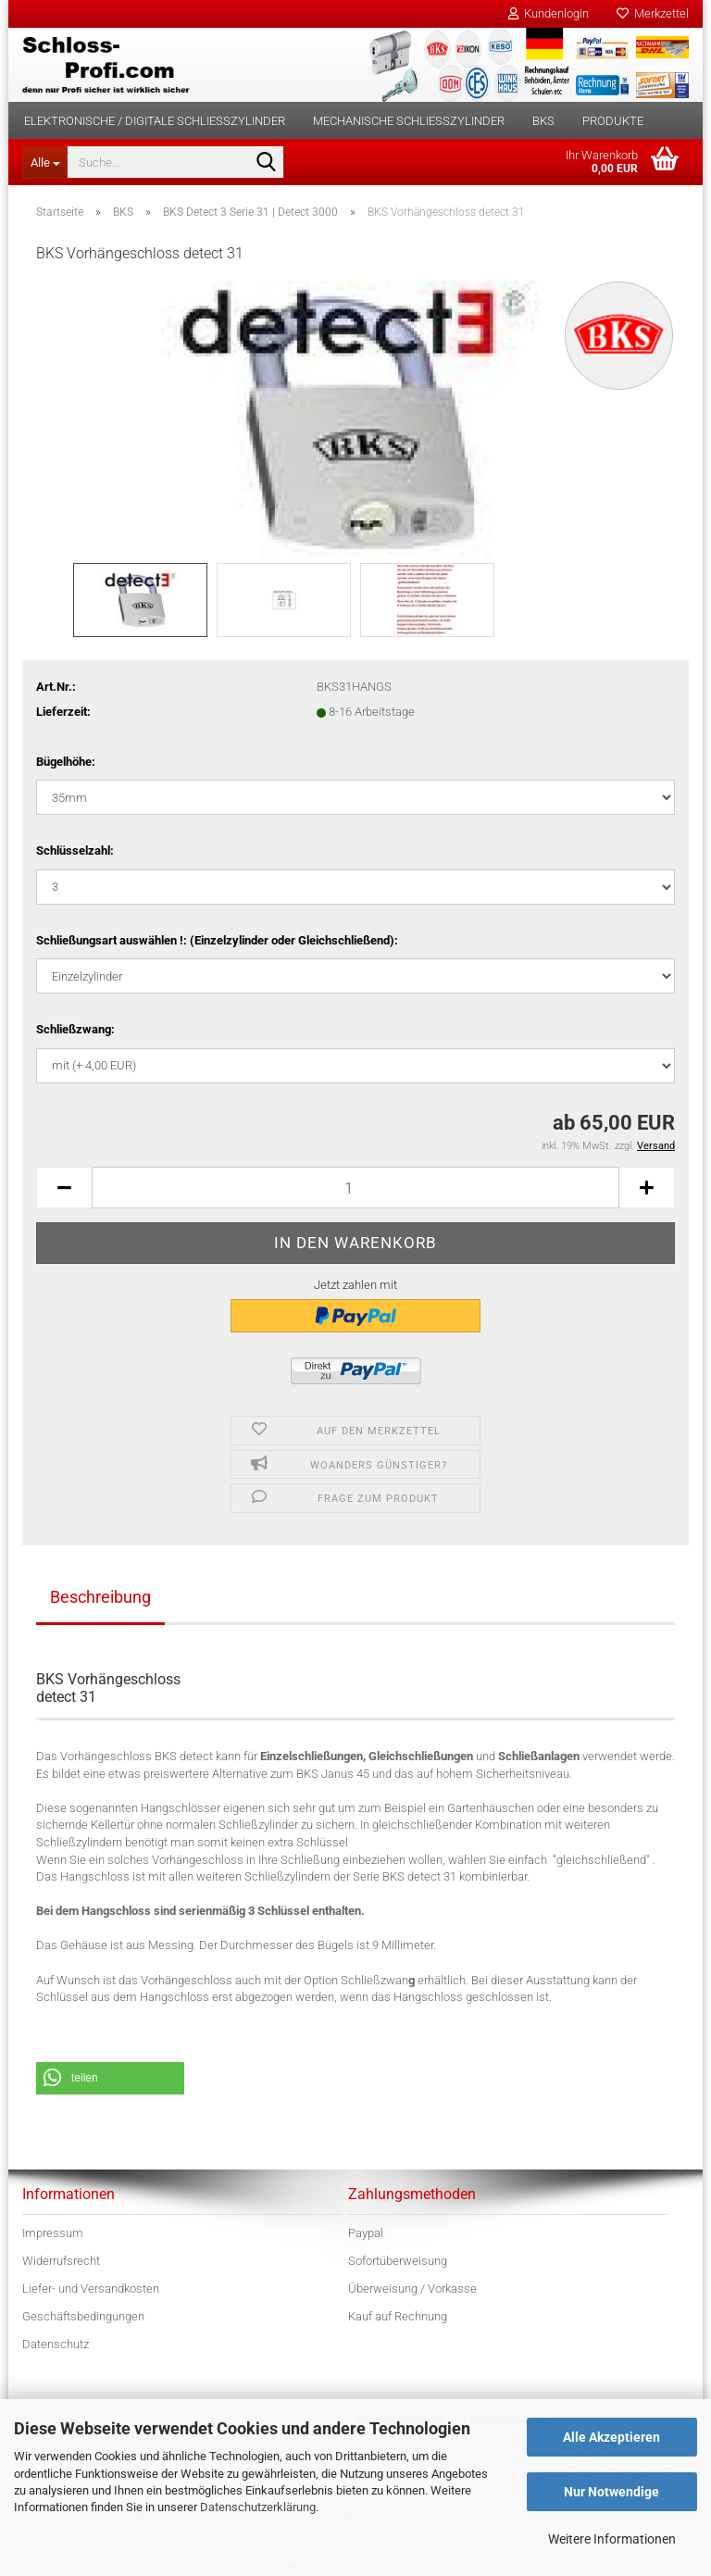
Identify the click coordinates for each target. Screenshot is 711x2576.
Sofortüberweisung (397, 2261)
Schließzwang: (75, 1029)
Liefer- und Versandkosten (90, 2288)
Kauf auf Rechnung (397, 2316)
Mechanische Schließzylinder (409, 121)
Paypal (365, 2233)
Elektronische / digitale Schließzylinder (154, 121)
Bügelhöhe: (65, 762)
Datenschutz (55, 2344)
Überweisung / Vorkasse (412, 2288)
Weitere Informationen (612, 2539)
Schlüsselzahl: (75, 850)
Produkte (612, 121)
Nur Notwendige (611, 2491)
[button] (64, 1187)
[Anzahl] (355, 1187)
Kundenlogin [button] (548, 13)
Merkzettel (653, 13)
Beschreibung (100, 1597)
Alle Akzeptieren (611, 2437)
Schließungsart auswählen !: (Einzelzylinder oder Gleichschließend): (217, 940)
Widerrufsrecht (61, 2261)
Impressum (52, 2233)
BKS (543, 121)
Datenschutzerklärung (258, 2507)
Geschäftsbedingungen (83, 2316)
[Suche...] (44, 162)
